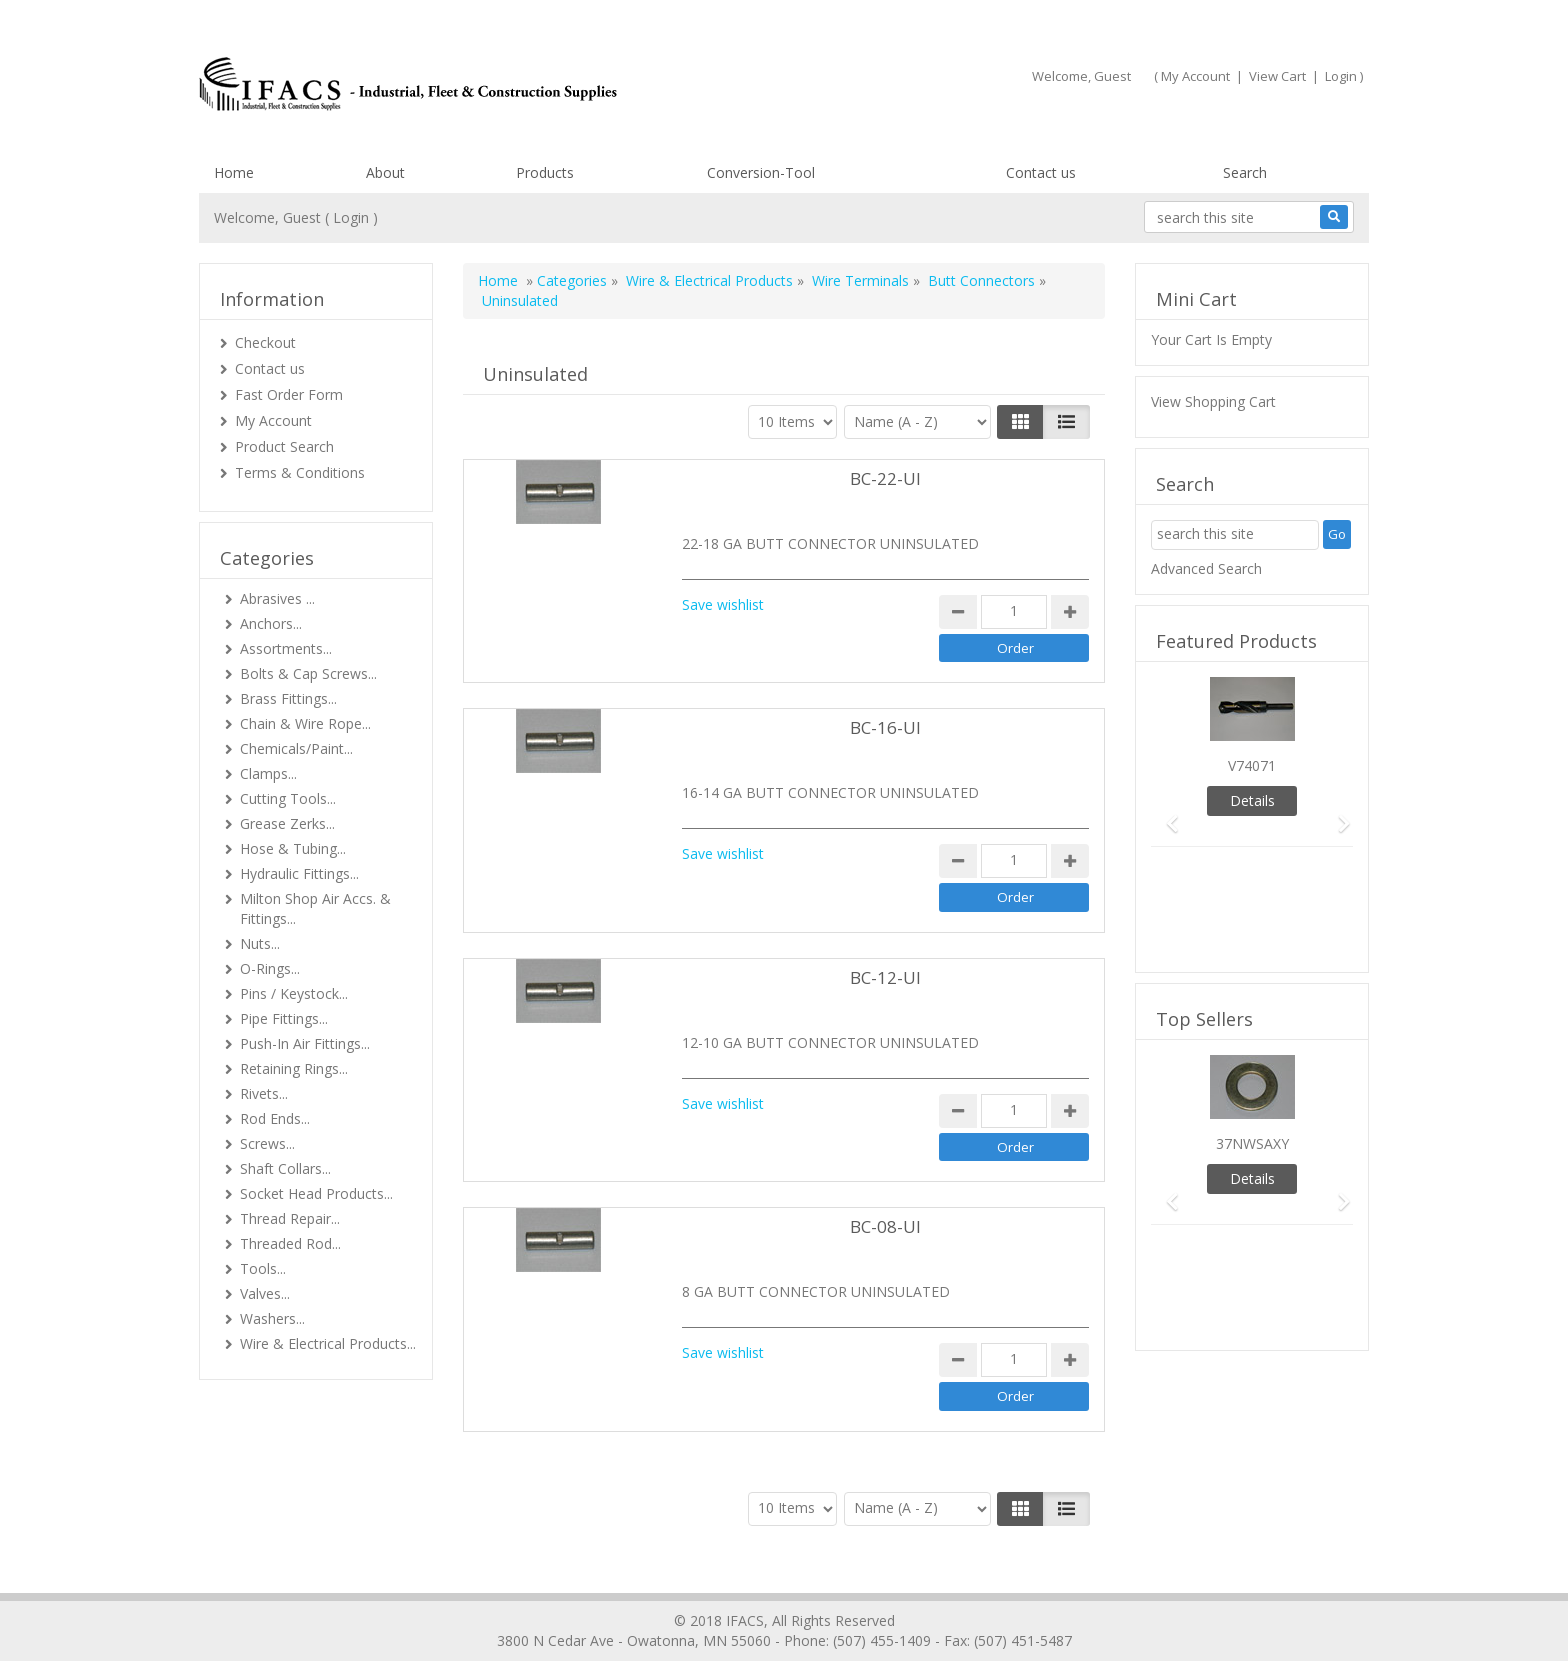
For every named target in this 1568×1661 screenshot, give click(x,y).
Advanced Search (1206, 568)
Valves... (265, 1293)
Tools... (263, 1268)
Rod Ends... (275, 1118)
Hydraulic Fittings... (299, 873)
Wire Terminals (860, 280)
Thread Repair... (290, 1218)
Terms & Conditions (300, 472)
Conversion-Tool (761, 172)
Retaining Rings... (294, 1068)
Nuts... (260, 943)
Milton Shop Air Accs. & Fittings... (315, 908)
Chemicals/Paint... (296, 748)
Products (545, 172)
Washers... (272, 1318)
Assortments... (286, 648)
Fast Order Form (289, 394)
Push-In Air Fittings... (305, 1043)
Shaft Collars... (285, 1168)
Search (1245, 172)
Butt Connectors (981, 280)
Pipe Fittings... (284, 1018)
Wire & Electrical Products (709, 280)
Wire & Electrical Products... (328, 1343)
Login (1341, 76)
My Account (1195, 76)
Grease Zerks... (287, 823)
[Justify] (1066, 422)
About (385, 172)
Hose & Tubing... (293, 848)
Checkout (265, 342)
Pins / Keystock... (294, 993)
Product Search (284, 446)
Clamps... (268, 773)
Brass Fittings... (288, 698)
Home (234, 172)
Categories (572, 280)
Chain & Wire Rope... (305, 723)
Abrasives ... (277, 598)
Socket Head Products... (316, 1193)
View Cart (1277, 76)
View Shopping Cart (1213, 401)
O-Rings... (270, 968)
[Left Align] (1020, 422)
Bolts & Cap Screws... (308, 673)
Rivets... (264, 1093)
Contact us (1041, 172)
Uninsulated (520, 300)
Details (1252, 800)
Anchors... (271, 623)
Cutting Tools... (288, 798)
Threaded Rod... (290, 1243)
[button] (1166, 814)
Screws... (267, 1143)
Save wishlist (723, 604)
